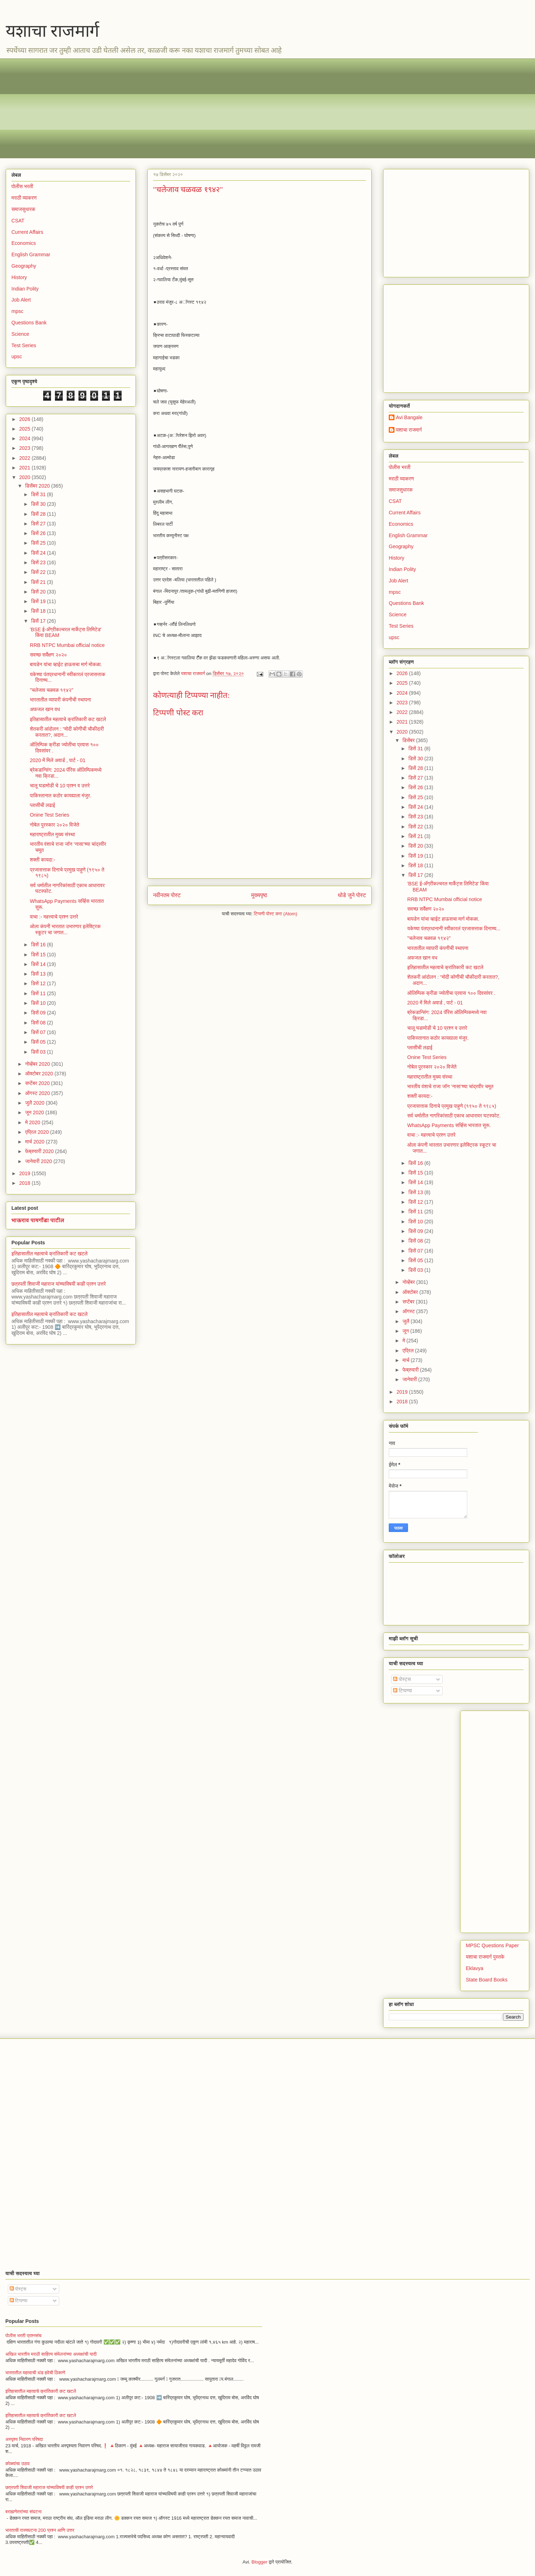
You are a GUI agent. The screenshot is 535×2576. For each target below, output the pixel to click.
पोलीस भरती (22, 186)
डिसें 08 (39, 1022)
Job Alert (21, 300)
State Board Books (487, 1980)
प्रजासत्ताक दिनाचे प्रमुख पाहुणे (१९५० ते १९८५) (451, 1106)
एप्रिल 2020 (37, 1132)
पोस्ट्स (402, 1679)
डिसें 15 (39, 954)
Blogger (259, 2562)
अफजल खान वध (45, 709)
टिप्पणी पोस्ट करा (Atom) (275, 913)
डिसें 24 (39, 553)
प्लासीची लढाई (42, 805)
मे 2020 (33, 1122)
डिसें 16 (39, 944)
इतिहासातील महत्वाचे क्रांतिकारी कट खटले (68, 719)
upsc (16, 356)
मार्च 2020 (35, 1142)
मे (404, 1340)
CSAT (17, 220)
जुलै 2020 (35, 1103)
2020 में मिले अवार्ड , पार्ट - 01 (58, 760)
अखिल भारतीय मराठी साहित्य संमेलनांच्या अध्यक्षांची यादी (51, 2354)
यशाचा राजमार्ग (52, 30)
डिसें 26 (39, 533)
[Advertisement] (225, 108)
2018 (25, 1183)
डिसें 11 (39, 993)
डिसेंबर (409, 740)
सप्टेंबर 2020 (38, 1083)
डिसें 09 (39, 1013)
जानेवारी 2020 (39, 1161)
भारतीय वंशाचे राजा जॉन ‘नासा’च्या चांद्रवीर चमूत (450, 1086)
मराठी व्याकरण (24, 198)
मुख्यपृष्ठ (259, 895)
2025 (25, 429)
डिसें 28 (39, 514)
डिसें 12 (39, 983)
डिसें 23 (39, 562)
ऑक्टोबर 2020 (39, 1073)
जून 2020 (35, 1112)
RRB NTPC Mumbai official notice (67, 645)
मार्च (406, 1360)
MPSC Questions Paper (492, 1945)
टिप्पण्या (402, 1690)
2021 (25, 468)
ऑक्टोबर (410, 1292)
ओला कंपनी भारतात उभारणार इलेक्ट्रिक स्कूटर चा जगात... (65, 929)
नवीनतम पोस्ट (167, 895)
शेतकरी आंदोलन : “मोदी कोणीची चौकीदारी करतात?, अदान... (67, 732)
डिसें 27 (39, 523)
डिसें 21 (39, 582)
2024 (25, 438)
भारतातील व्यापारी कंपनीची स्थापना (60, 700)
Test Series (23, 345)
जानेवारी (410, 1379)
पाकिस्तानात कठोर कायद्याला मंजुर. (60, 795)
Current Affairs (27, 232)
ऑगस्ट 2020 (38, 1093)
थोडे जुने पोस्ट (352, 895)
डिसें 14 (39, 964)
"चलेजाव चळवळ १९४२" (51, 690)
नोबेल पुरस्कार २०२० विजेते (54, 825)
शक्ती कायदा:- (42, 860)
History (19, 277)
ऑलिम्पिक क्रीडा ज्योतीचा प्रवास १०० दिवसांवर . (451, 993)
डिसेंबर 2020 (38, 486)
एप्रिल (408, 1350)
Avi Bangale (409, 417)
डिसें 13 (39, 974)
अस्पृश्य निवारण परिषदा (24, 2439)
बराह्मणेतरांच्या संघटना (23, 2511)
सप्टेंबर (409, 1302)
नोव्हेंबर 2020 (38, 1064)
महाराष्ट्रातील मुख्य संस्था (52, 834)
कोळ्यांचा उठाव (17, 2463)
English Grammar (30, 254)
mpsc (17, 311)
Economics (23, 243)
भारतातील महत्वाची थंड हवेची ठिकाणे (35, 2372)
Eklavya (474, 1968)
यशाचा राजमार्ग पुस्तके (485, 1957)
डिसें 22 (39, 572)
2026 (25, 419)
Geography (23, 266)
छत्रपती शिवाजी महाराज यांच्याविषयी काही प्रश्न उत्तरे (58, 1284)
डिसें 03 (39, 1052)
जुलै (406, 1321)
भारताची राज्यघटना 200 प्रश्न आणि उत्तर (39, 2530)
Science (20, 334)
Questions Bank (29, 322)
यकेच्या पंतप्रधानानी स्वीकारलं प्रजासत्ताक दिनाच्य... (453, 928)
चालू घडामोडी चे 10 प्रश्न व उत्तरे (60, 785)
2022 (25, 458)
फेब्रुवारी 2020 (40, 1151)
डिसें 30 (39, 504)
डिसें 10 (39, 1003)
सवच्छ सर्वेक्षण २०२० (48, 655)
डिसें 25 (39, 543)
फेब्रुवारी (411, 1370)
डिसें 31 (39, 494)
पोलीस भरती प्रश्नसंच (23, 2335)
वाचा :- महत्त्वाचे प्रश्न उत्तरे (54, 917)
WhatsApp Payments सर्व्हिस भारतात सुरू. (449, 1125)
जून (406, 1331)
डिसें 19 (39, 601)
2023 (25, 448)
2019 (25, 1173)
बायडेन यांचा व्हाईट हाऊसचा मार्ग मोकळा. (66, 664)
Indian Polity (25, 289)
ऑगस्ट (409, 1311)
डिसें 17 (39, 621)
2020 (25, 477)
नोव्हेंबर (409, 1282)
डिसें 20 (39, 592)
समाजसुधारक (23, 209)
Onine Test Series (49, 815)
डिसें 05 (39, 1042)
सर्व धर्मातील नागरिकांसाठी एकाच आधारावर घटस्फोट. (454, 1116)
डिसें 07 (39, 1032)
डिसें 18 (39, 611)
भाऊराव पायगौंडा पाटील (37, 1220)
